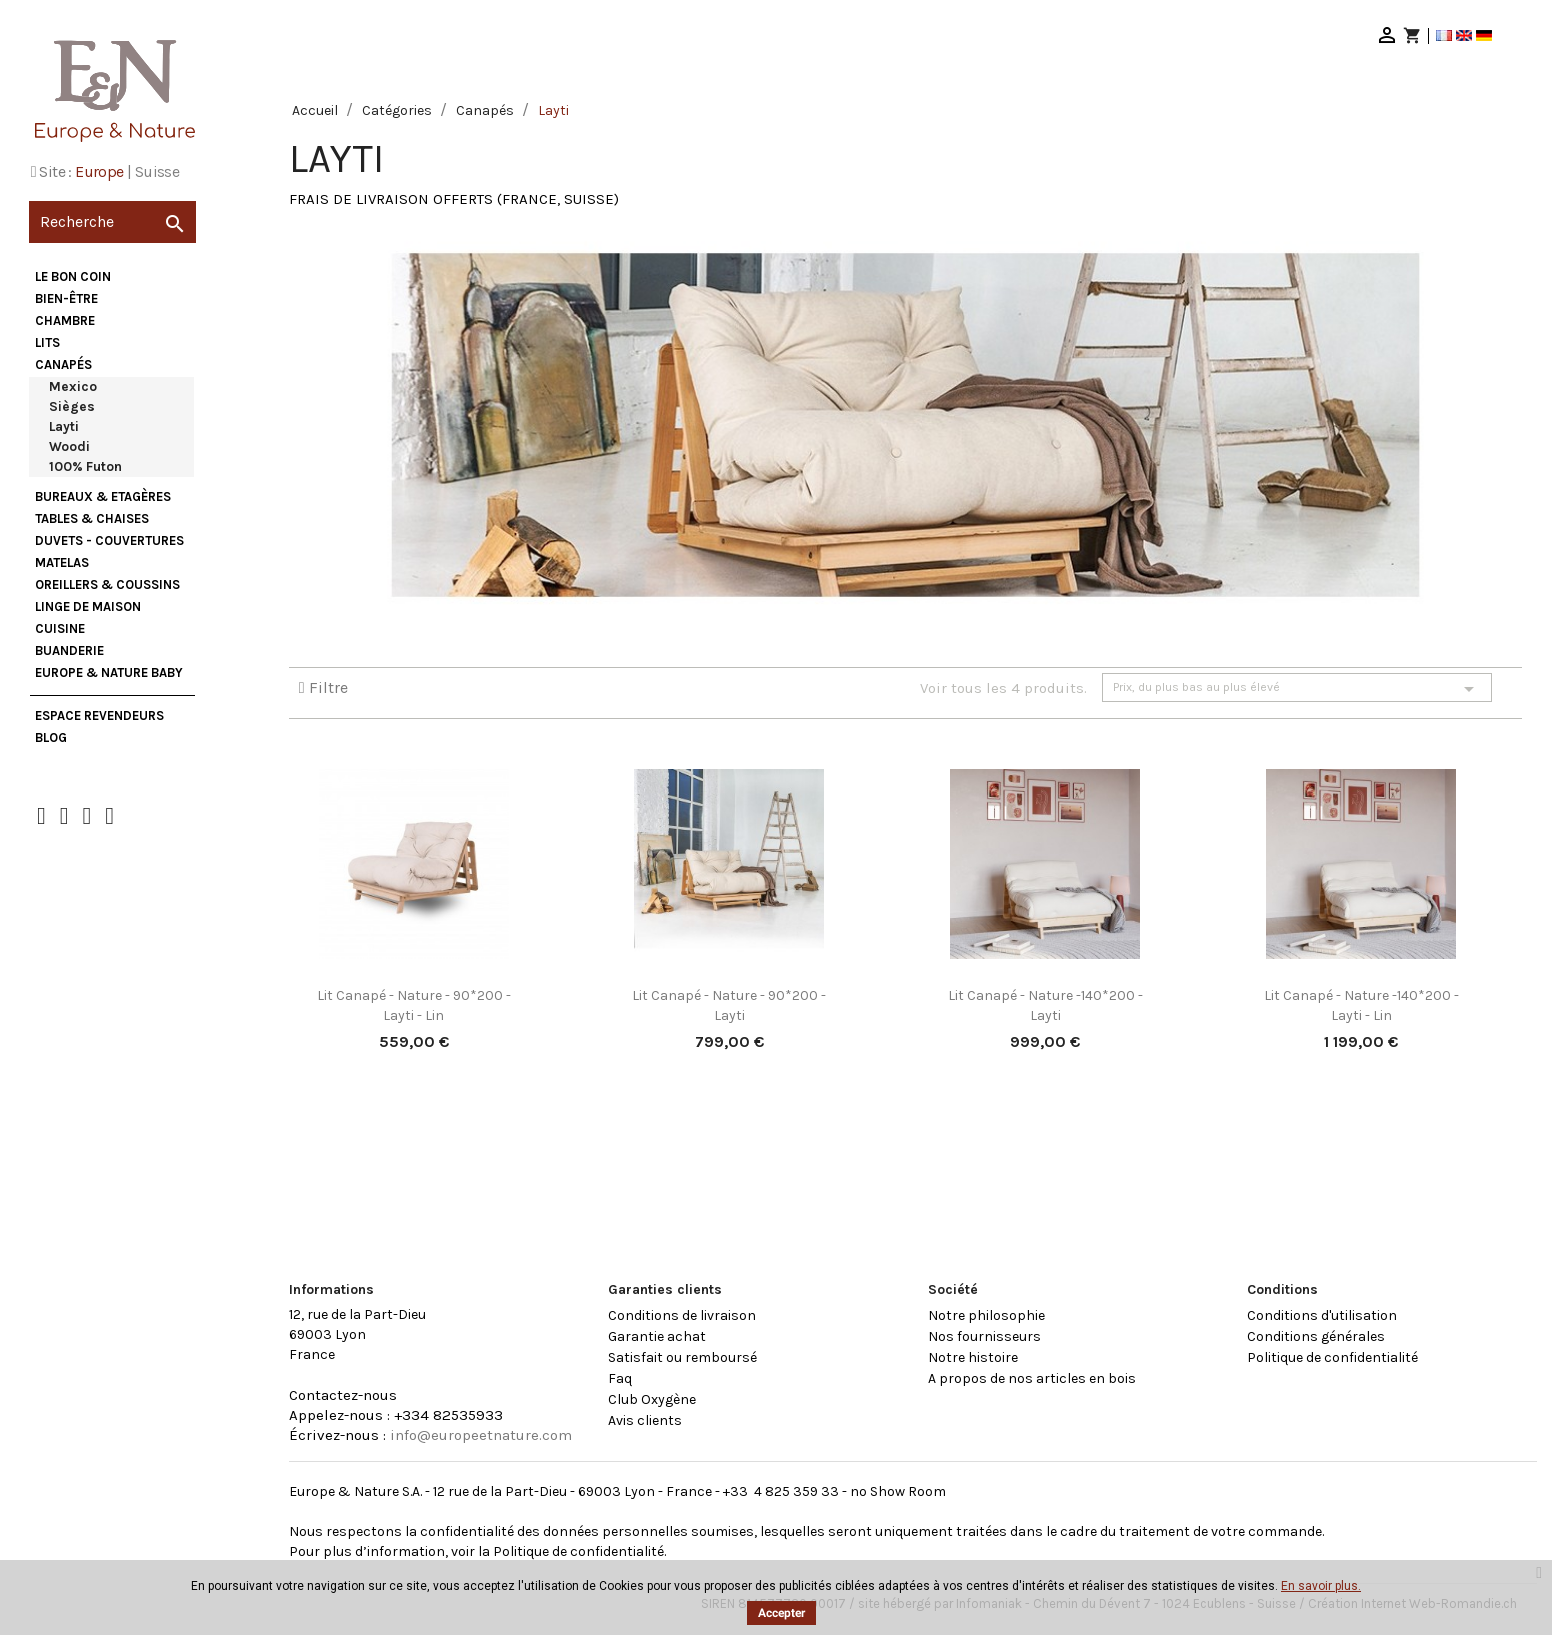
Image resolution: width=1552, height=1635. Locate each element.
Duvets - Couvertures (109, 540)
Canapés (63, 364)
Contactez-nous (343, 1395)
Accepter (781, 1613)
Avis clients (645, 1420)
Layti (64, 426)
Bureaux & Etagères (103, 496)
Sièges (72, 406)
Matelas (62, 562)
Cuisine (60, 628)
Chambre (65, 320)
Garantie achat (657, 1336)
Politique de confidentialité (1332, 1357)
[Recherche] (112, 222)
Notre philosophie (986, 1315)
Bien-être (66, 298)
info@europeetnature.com (481, 1435)
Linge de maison (88, 606)
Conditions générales (1316, 1336)
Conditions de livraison (682, 1315)
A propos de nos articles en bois (1032, 1378)
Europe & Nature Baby (109, 672)
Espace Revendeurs (99, 715)
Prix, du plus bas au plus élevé (1297, 689)
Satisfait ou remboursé (682, 1357)
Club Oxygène (652, 1399)
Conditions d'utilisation (1322, 1315)
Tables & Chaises (92, 518)
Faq (620, 1378)
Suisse (157, 171)
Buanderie (69, 650)
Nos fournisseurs (984, 1336)
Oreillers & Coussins (107, 584)
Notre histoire (973, 1357)
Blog (51, 737)
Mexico (73, 386)
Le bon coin (73, 276)
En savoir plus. (1321, 1586)
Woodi (69, 446)
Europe (99, 171)
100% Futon (85, 466)
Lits (47, 342)
